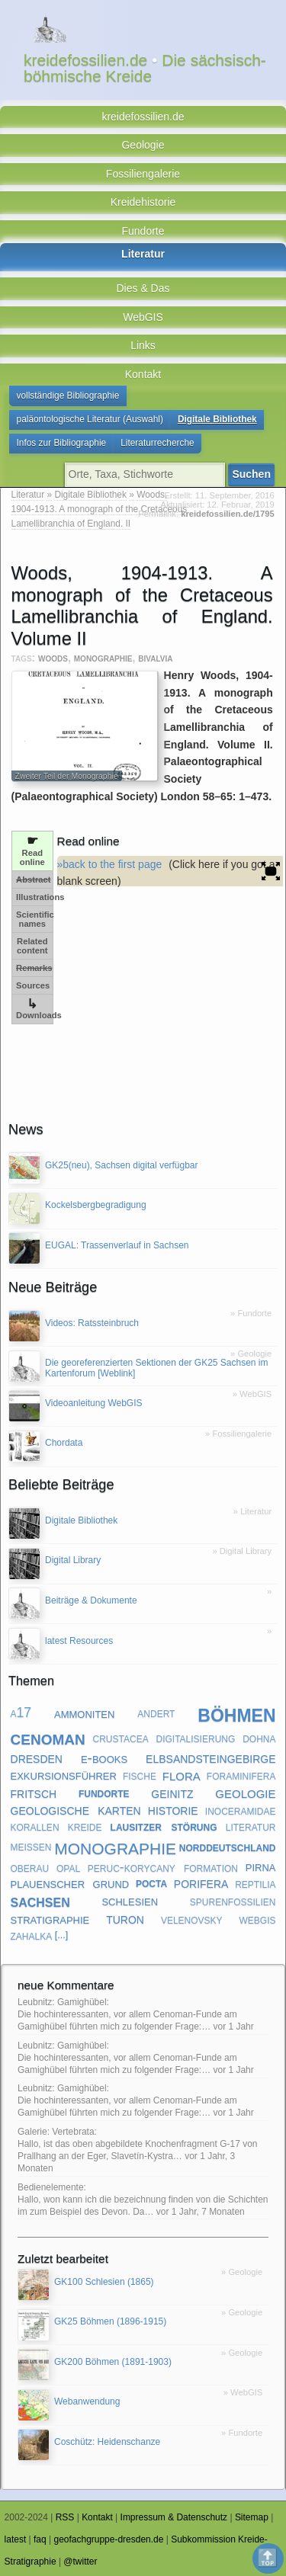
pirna (261, 1867)
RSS (65, 2517)
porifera (201, 1882)
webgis (257, 1919)
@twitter (80, 2561)
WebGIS (143, 317)
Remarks (34, 967)
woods (53, 658)
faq (40, 2539)
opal (68, 1867)
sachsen (40, 1901)
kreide (85, 1826)
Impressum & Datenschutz (174, 2517)
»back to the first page (109, 864)
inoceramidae (240, 1810)
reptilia (255, 1883)
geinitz (172, 1792)
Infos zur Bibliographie (62, 442)
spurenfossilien (233, 1900)
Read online (32, 850)
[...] (62, 1935)
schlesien (129, 1900)
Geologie (142, 145)
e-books (104, 1757)
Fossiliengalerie (143, 174)
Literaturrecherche (157, 442)
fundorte (104, 1792)
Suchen (251, 474)
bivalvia (155, 658)
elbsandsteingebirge (210, 1757)
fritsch (34, 1792)
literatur (251, 1826)
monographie (103, 658)
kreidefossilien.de (142, 117)
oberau (30, 1867)
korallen (35, 1826)
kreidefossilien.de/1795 (228, 513)
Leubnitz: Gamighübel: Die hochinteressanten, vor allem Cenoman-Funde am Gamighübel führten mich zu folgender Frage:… (127, 2014)
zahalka (32, 1935)
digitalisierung (196, 1737)
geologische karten (76, 1809)
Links (143, 345)
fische (139, 1775)
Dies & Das (142, 288)
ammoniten (84, 1712)
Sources (33, 985)
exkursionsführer (64, 1775)
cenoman (48, 1737)
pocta (151, 1883)
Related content (32, 946)
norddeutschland (227, 1846)
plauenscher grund (70, 1883)
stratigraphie (50, 1919)
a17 (21, 1712)
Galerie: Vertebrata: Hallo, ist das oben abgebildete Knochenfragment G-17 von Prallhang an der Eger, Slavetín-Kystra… (137, 2143)
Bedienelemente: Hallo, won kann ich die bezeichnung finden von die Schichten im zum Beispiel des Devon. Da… (143, 2199)
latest (16, 2539)
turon (125, 1918)
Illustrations (34, 897)
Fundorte (142, 231)
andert (156, 1712)
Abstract (33, 879)
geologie (245, 1792)
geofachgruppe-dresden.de (108, 2539)
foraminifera (241, 1775)
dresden (37, 1757)
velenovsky (192, 1919)
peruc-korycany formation (163, 1867)
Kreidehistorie (143, 202)
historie (173, 1809)
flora (181, 1775)
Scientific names (34, 919)
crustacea (121, 1737)
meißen (31, 1846)
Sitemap (251, 2517)
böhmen (236, 1713)
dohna (259, 1737)
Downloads (34, 1008)
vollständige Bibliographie (68, 395)
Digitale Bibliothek (217, 419)
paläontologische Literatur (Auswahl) (90, 419)
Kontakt (143, 374)
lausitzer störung (164, 1826)
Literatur (143, 254)
